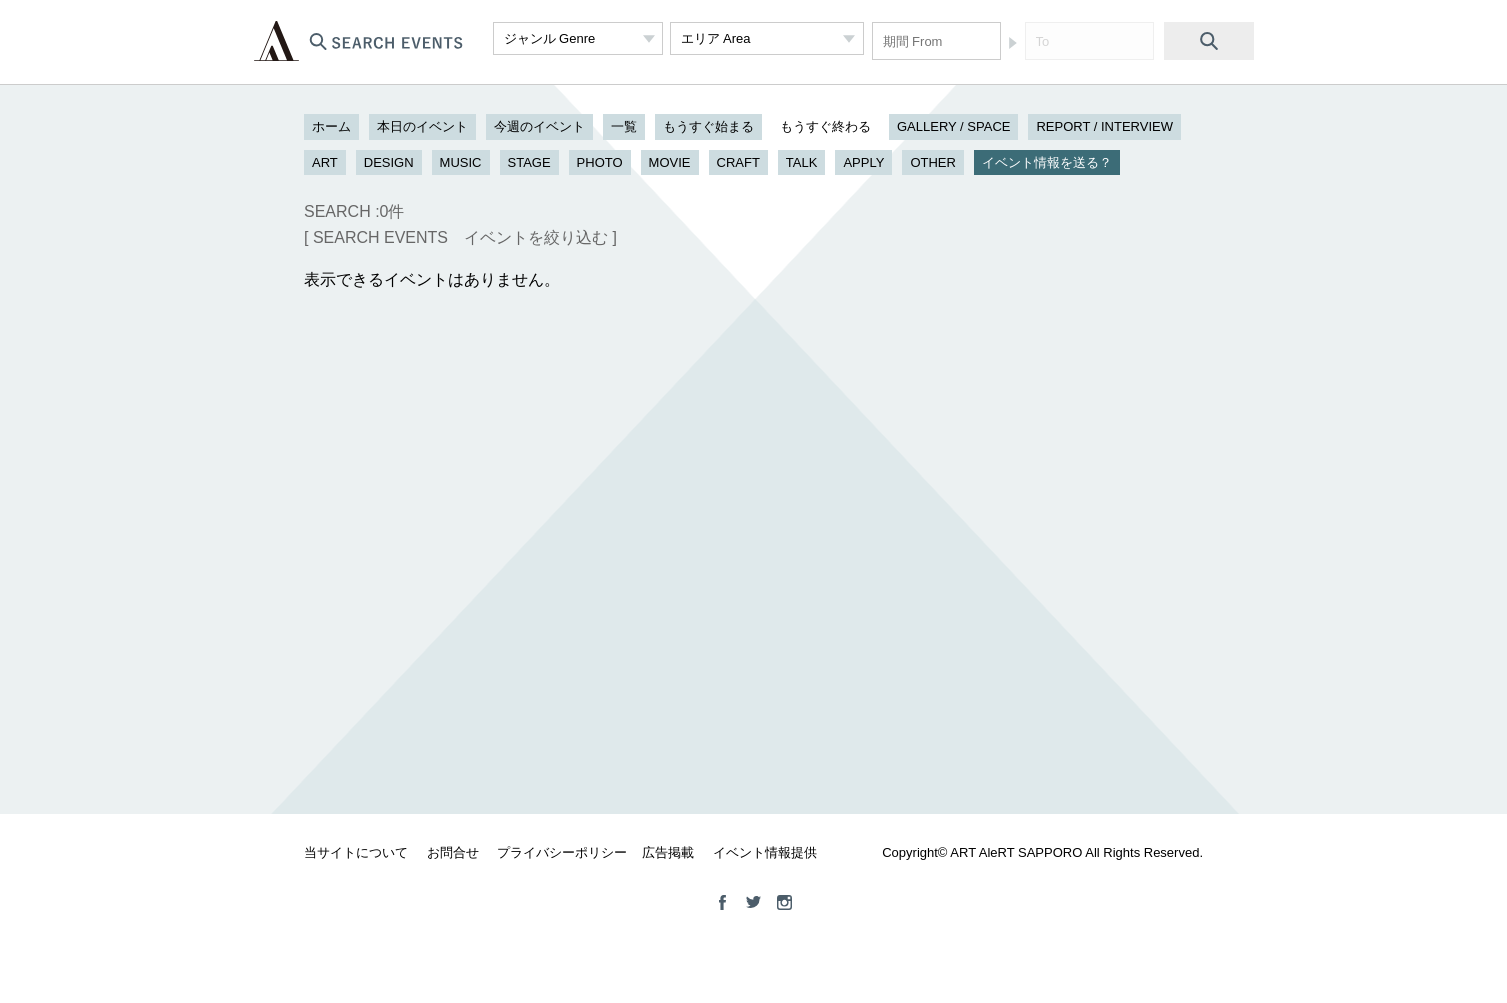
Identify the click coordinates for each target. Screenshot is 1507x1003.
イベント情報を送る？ (1047, 162)
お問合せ (453, 852)
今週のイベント (539, 126)
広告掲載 (668, 852)
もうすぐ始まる (708, 126)
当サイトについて (356, 852)
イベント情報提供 (765, 852)
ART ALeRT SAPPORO (276, 40)
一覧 (624, 126)
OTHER (933, 162)
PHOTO (600, 162)
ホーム (331, 126)
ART (325, 162)
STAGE (529, 162)
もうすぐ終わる (825, 126)
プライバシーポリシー (562, 852)
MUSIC (461, 162)
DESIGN (389, 162)
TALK (802, 162)
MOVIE (670, 162)
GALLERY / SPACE (953, 126)
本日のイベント (422, 126)
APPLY (863, 162)
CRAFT (738, 162)
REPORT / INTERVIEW (1104, 126)
